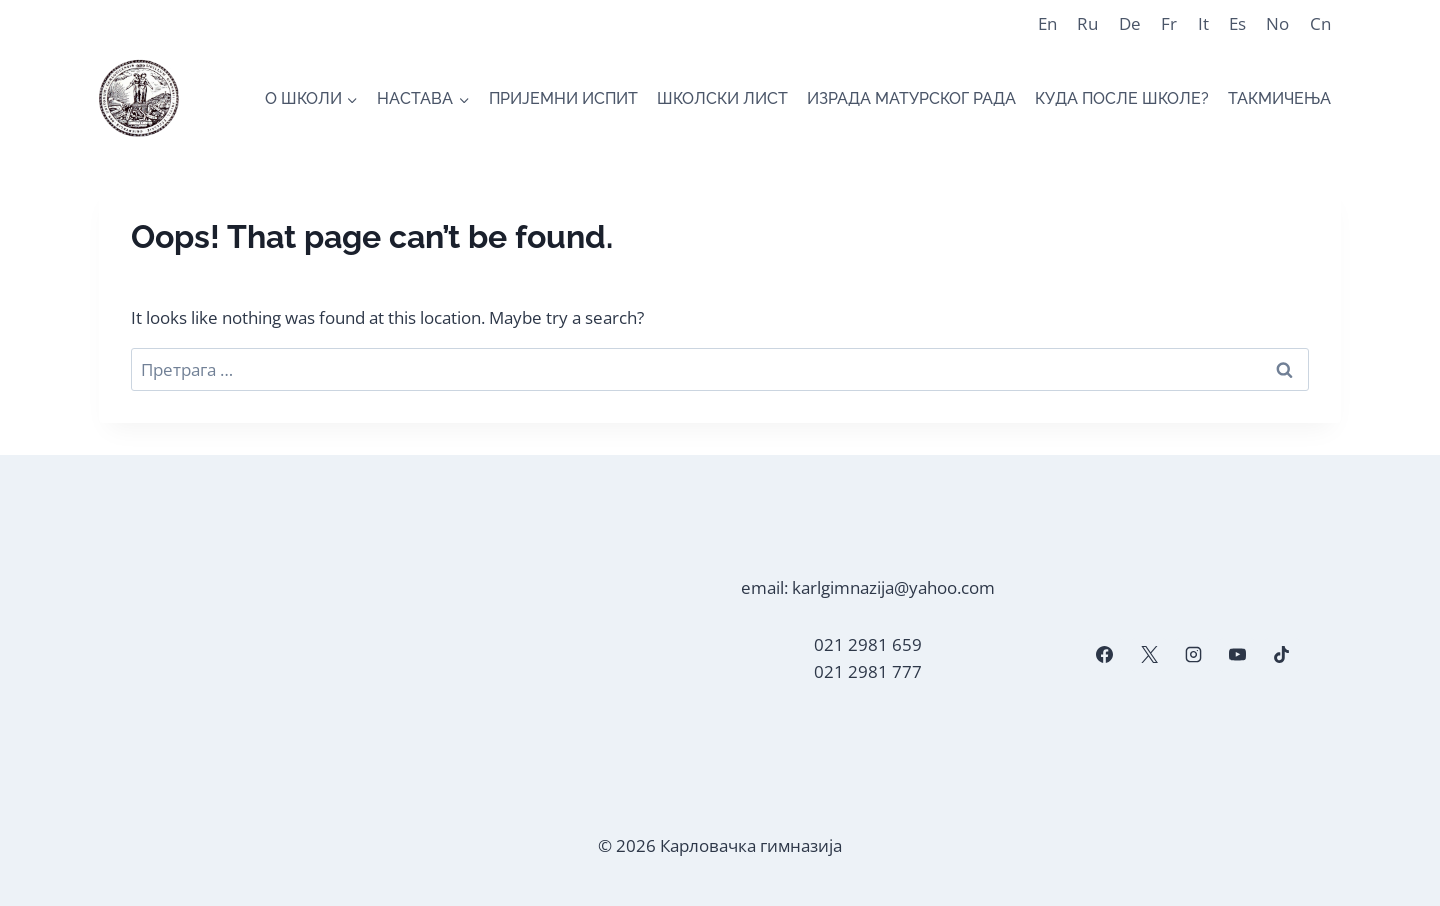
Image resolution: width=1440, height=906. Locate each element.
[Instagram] (1193, 655)
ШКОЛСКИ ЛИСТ (722, 98)
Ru (1087, 23)
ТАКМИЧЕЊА (1279, 98)
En (1047, 23)
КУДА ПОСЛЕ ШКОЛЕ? (1122, 98)
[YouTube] (1237, 655)
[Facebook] (1105, 655)
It (1203, 23)
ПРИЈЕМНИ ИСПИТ (563, 98)
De (1130, 23)
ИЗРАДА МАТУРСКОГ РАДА (911, 98)
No (1277, 23)
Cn (1320, 23)
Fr (1169, 23)
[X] (1149, 655)
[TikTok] (1282, 655)
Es (1237, 23)
